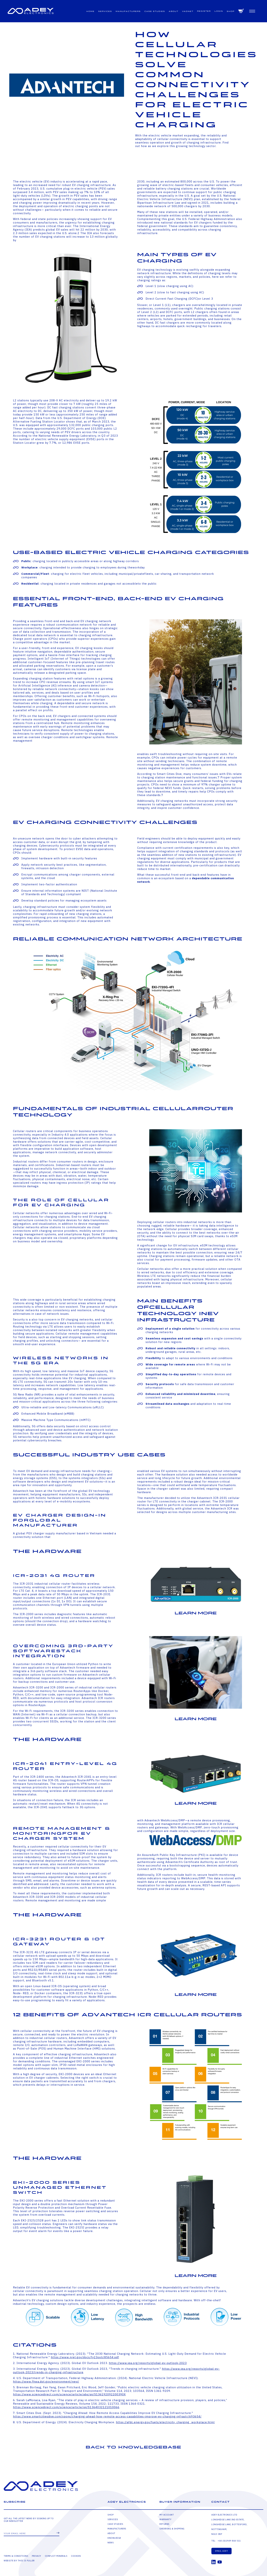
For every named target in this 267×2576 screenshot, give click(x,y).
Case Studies (154, 11)
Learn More (196, 1613)
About (173, 11)
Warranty (165, 2519)
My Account (166, 2514)
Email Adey (221, 2551)
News (111, 2542)
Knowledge (114, 2538)
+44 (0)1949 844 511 (229, 2540)
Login (219, 11)
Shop (231, 11)
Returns (164, 2524)
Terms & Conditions (16, 2556)
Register (204, 11)
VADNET (187, 11)
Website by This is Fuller (19, 2560)
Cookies (76, 2556)
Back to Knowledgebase (133, 2447)
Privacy (36, 2556)
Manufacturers (128, 11)
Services (105, 11)
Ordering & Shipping (171, 2528)
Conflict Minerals (56, 2556)
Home (90, 11)
